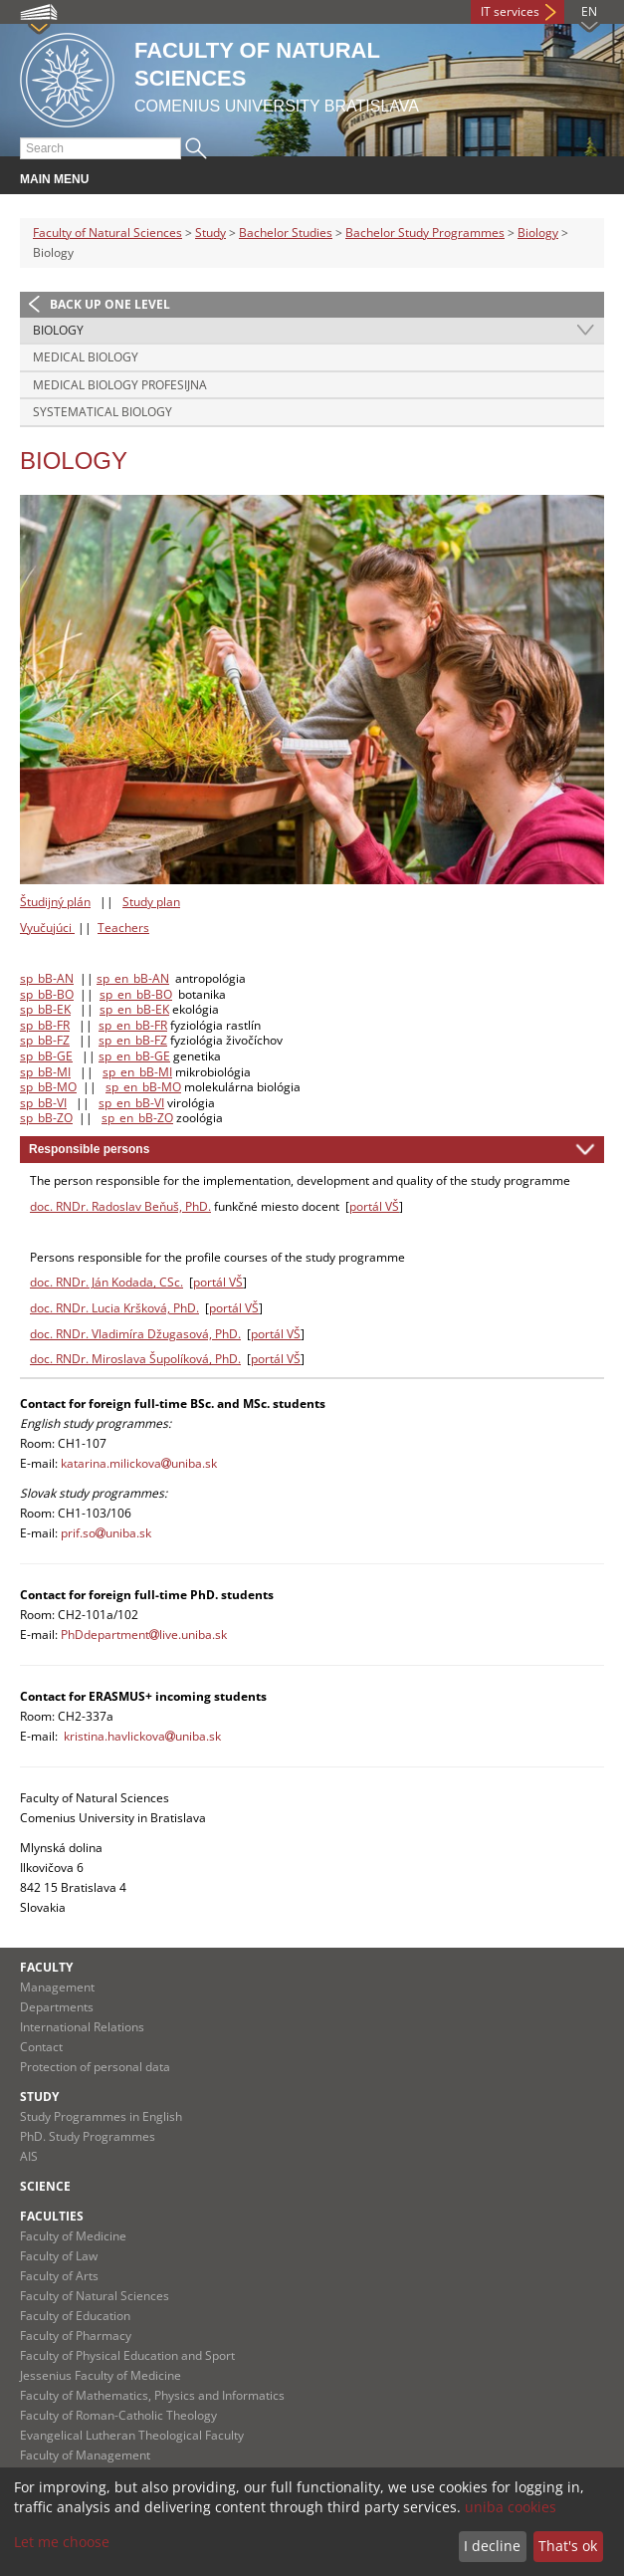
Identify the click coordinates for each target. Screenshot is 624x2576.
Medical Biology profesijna (120, 384)
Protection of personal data (95, 2066)
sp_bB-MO (48, 1086)
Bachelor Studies (285, 232)
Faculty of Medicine (73, 2235)
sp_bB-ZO (46, 1117)
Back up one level (110, 304)
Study (210, 232)
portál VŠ (374, 1206)
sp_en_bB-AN (133, 978)
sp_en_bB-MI (137, 1071)
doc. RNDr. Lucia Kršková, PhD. (114, 1307)
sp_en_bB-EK (134, 1009)
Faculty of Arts (59, 2275)
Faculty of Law (59, 2255)
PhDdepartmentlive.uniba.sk (144, 1634)
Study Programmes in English (101, 2116)
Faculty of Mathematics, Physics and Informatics (152, 2395)
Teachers (123, 927)
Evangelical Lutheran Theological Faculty (132, 2435)
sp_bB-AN (47, 978)
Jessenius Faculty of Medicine (100, 2375)
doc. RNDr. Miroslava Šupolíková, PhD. (135, 1358)
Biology (538, 232)
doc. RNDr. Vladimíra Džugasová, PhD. (135, 1333)
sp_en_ (117, 1056)
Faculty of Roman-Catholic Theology (118, 2415)
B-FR (154, 1025)
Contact (41, 2046)
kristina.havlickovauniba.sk (142, 1736)
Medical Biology (85, 357)
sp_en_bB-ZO (137, 1117)
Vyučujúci (46, 927)
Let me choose (61, 2541)
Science (45, 2186)
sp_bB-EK (45, 1009)
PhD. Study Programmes (87, 2136)
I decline (492, 2545)
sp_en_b (120, 1025)
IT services (510, 11)
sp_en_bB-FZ (133, 1040)
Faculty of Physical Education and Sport (127, 2355)
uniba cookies (510, 2506)
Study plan (151, 901)
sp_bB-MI (45, 1071)
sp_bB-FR (45, 1025)
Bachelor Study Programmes (425, 232)
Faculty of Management (85, 2455)
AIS (29, 2156)
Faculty (46, 1967)
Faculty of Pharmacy (75, 2335)
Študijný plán (55, 901)
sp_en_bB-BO (136, 994)
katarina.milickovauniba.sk (139, 1463)
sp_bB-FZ (45, 1040)
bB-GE (152, 1056)
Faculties (52, 2216)
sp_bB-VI (43, 1102)
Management (57, 1987)
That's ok (567, 2545)
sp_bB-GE (46, 1056)
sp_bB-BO (47, 994)
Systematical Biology (102, 411)
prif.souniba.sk (106, 1532)
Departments (57, 2006)
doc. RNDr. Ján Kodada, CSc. (106, 1282)
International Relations (82, 2026)
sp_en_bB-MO (143, 1086)
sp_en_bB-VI (131, 1102)
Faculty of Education (75, 2315)
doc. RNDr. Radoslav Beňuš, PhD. (120, 1206)
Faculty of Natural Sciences (107, 232)
